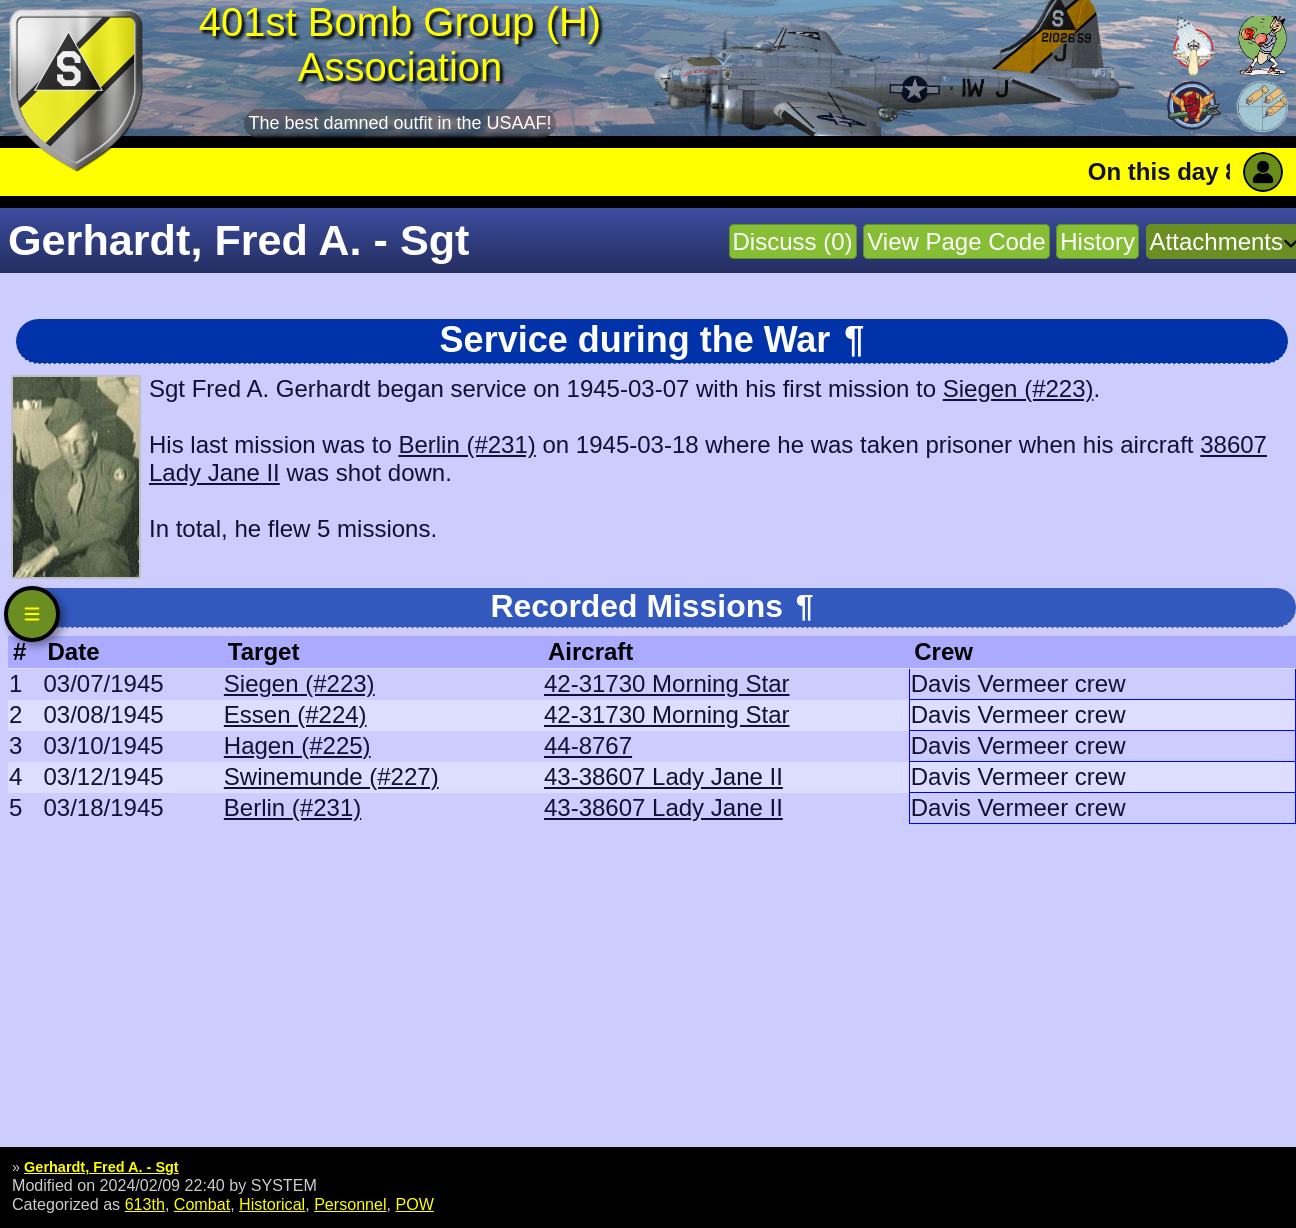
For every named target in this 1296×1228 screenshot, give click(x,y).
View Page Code (956, 241)
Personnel (350, 1204)
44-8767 (588, 745)
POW (414, 1204)
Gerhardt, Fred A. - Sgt (101, 1167)
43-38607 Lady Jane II (663, 776)
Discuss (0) (793, 241)
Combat (202, 1204)
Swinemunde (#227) (331, 776)
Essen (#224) (295, 714)
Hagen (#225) (297, 745)
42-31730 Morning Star (666, 683)
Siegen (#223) (1018, 388)
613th (145, 1204)
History (1097, 241)
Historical (272, 1204)
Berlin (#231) (466, 444)
